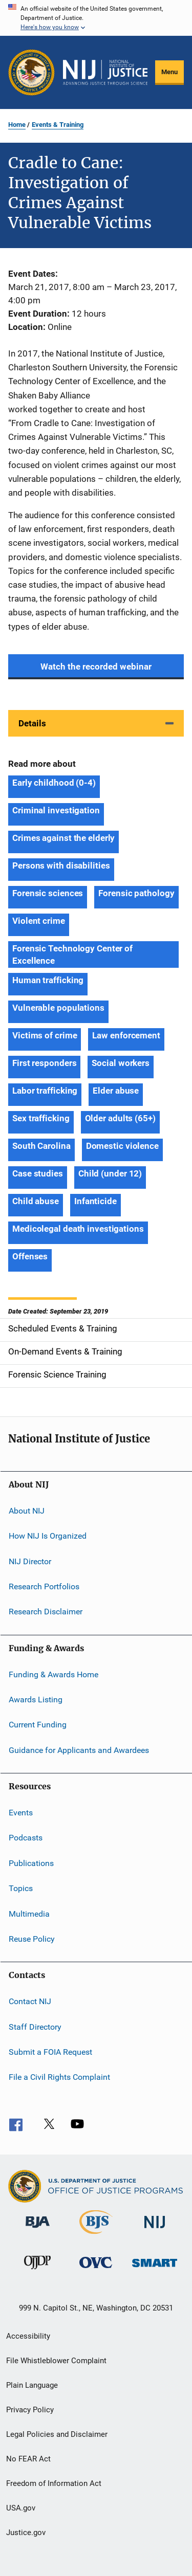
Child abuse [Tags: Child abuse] (35, 1201)
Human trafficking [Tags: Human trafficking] (47, 980)
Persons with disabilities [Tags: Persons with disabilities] (61, 865)
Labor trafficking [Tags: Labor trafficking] (44, 1090)
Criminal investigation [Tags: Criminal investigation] (56, 810)
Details (32, 723)
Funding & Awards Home (53, 1674)
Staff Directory (35, 2026)
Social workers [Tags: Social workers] (121, 1063)
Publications (31, 1863)
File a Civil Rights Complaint (59, 2077)
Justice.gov (26, 2532)
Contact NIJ (30, 2001)
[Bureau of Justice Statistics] (96, 2236)
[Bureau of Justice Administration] (38, 2229)
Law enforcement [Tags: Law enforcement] (126, 1035)
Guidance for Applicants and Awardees (79, 1750)
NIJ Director (30, 1561)
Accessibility (28, 2336)
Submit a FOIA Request (50, 2052)
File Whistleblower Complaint (56, 2360)
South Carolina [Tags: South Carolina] (41, 1146)
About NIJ (27, 1511)
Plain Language (32, 2385)
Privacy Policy (30, 2409)
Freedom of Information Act (53, 2483)
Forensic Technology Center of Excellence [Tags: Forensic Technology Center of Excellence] (72, 954)
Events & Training (57, 124)
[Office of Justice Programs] (31, 72)
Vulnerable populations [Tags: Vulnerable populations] (58, 1008)
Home (17, 124)
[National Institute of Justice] (154, 2230)
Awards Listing (35, 1699)
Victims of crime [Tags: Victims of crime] (44, 1035)
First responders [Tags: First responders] (44, 1063)
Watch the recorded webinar (96, 666)
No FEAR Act (28, 2458)
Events (21, 1812)
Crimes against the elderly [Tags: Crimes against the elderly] (63, 838)
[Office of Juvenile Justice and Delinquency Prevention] (37, 2271)
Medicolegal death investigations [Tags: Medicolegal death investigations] (78, 1229)
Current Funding (38, 1724)
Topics (21, 1888)
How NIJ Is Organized (48, 1536)
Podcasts (25, 1837)
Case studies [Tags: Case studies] (37, 1173)
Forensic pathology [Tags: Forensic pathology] (136, 893)
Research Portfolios (44, 1586)
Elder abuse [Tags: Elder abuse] (116, 1090)
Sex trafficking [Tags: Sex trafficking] (41, 1118)
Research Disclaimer (45, 1611)
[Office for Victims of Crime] (95, 2269)
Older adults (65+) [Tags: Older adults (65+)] (120, 1118)
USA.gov (20, 2508)
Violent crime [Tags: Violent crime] (38, 921)
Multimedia (29, 1913)
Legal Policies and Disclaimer (57, 2434)
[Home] (105, 72)
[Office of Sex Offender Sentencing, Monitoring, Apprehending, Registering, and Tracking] (154, 2268)
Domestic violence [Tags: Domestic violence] (122, 1146)
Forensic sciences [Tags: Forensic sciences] (47, 893)
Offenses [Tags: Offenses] (30, 1256)
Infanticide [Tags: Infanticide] (95, 1201)
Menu (169, 72)
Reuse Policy (32, 1939)
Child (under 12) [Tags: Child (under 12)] (110, 1173)
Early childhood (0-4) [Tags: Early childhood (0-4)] (54, 783)
